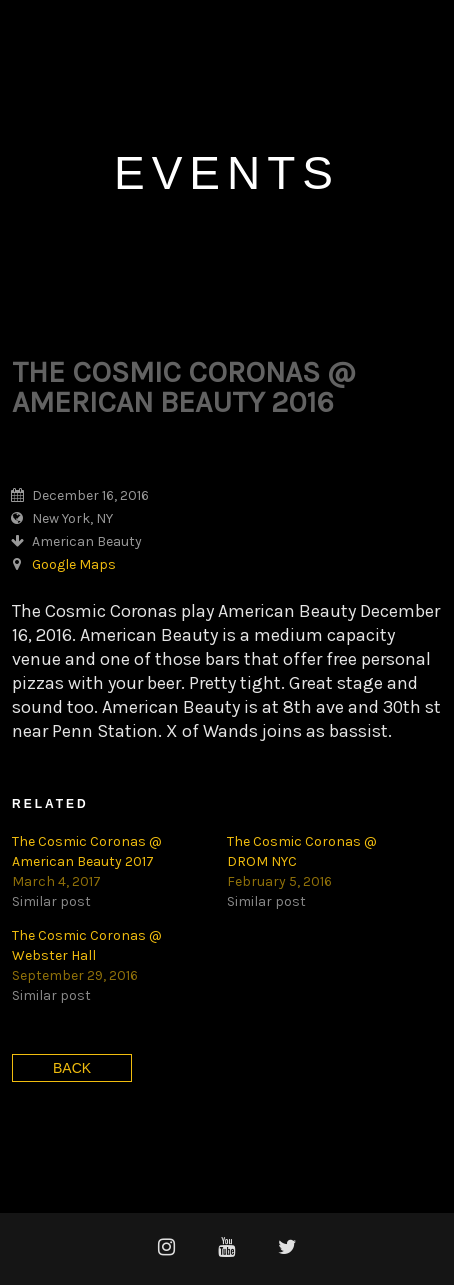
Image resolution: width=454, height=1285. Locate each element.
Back (72, 1068)
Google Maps (74, 564)
